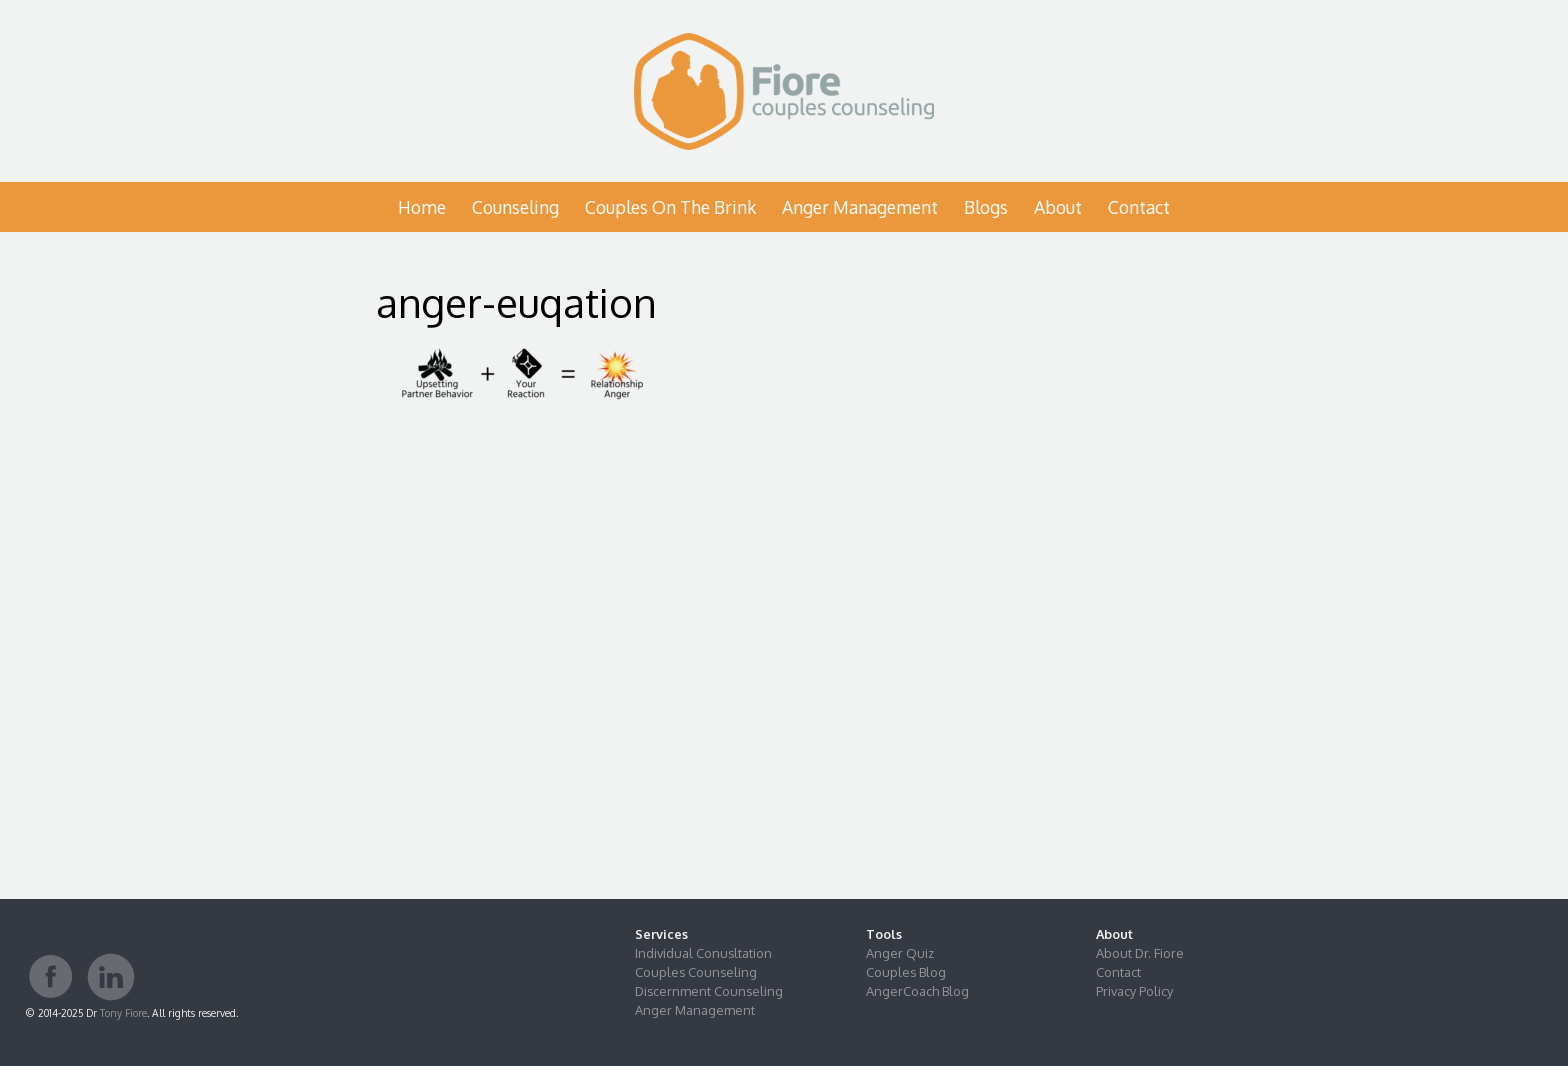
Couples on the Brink (670, 207)
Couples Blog (906, 972)
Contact (1139, 207)
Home (422, 207)
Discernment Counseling (709, 991)
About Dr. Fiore (1140, 953)
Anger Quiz (900, 953)
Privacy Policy (1134, 991)
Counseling (515, 207)
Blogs (986, 207)
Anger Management (860, 207)
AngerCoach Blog (917, 991)
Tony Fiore (123, 1012)
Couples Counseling (696, 972)
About (1058, 207)
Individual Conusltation (703, 953)
